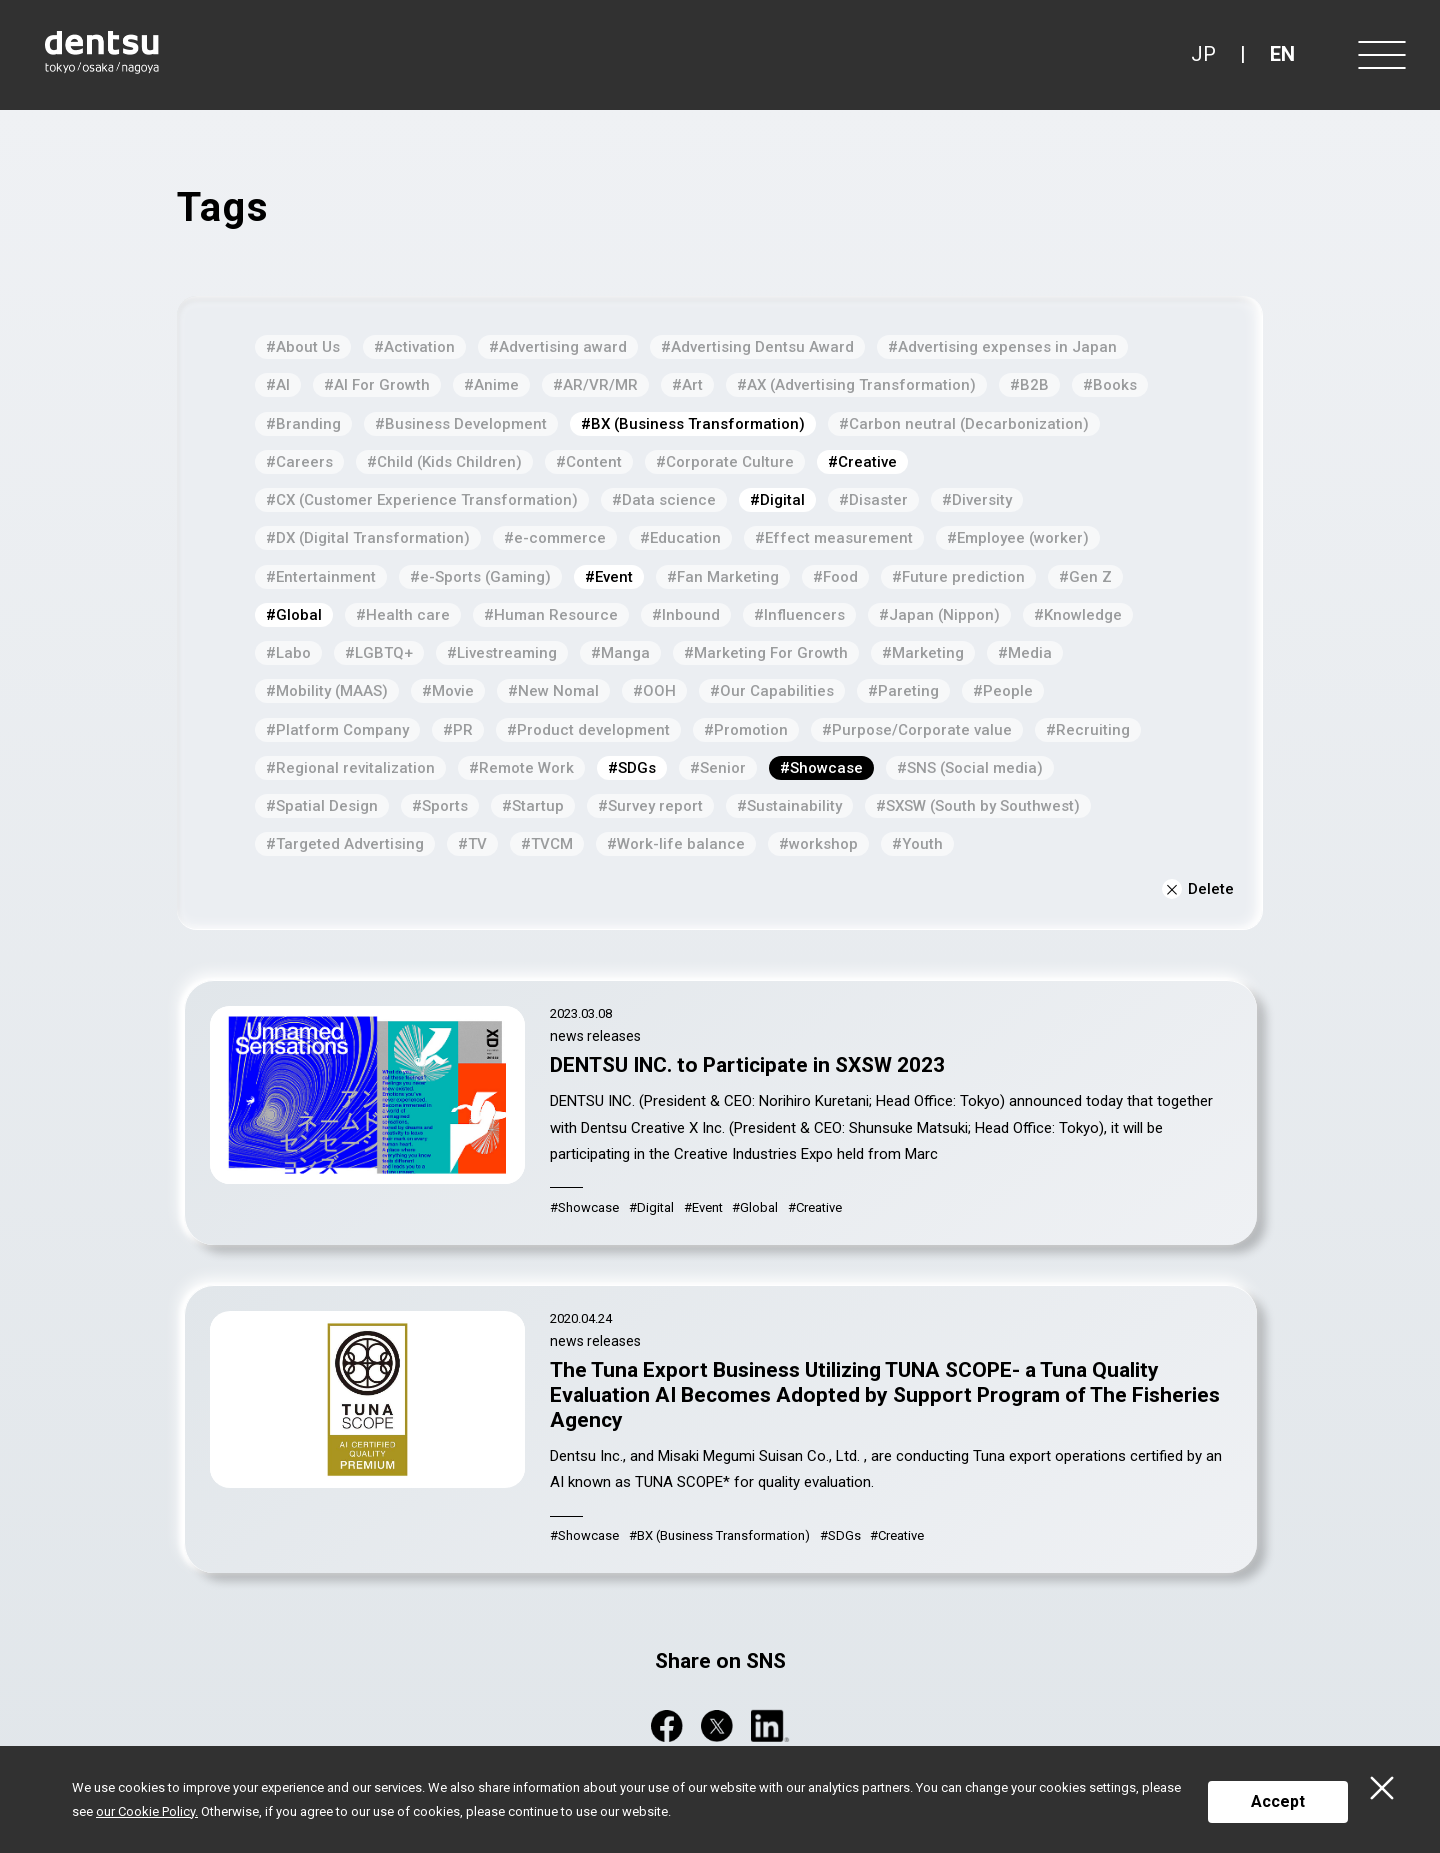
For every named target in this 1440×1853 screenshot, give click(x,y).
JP (1203, 54)
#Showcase (821, 768)
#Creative (862, 462)
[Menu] (1380, 55)
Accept (1278, 1801)
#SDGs (632, 768)
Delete (1198, 889)
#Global (294, 615)
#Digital (777, 500)
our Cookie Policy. (147, 1811)
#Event (609, 577)
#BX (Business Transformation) (693, 424)
